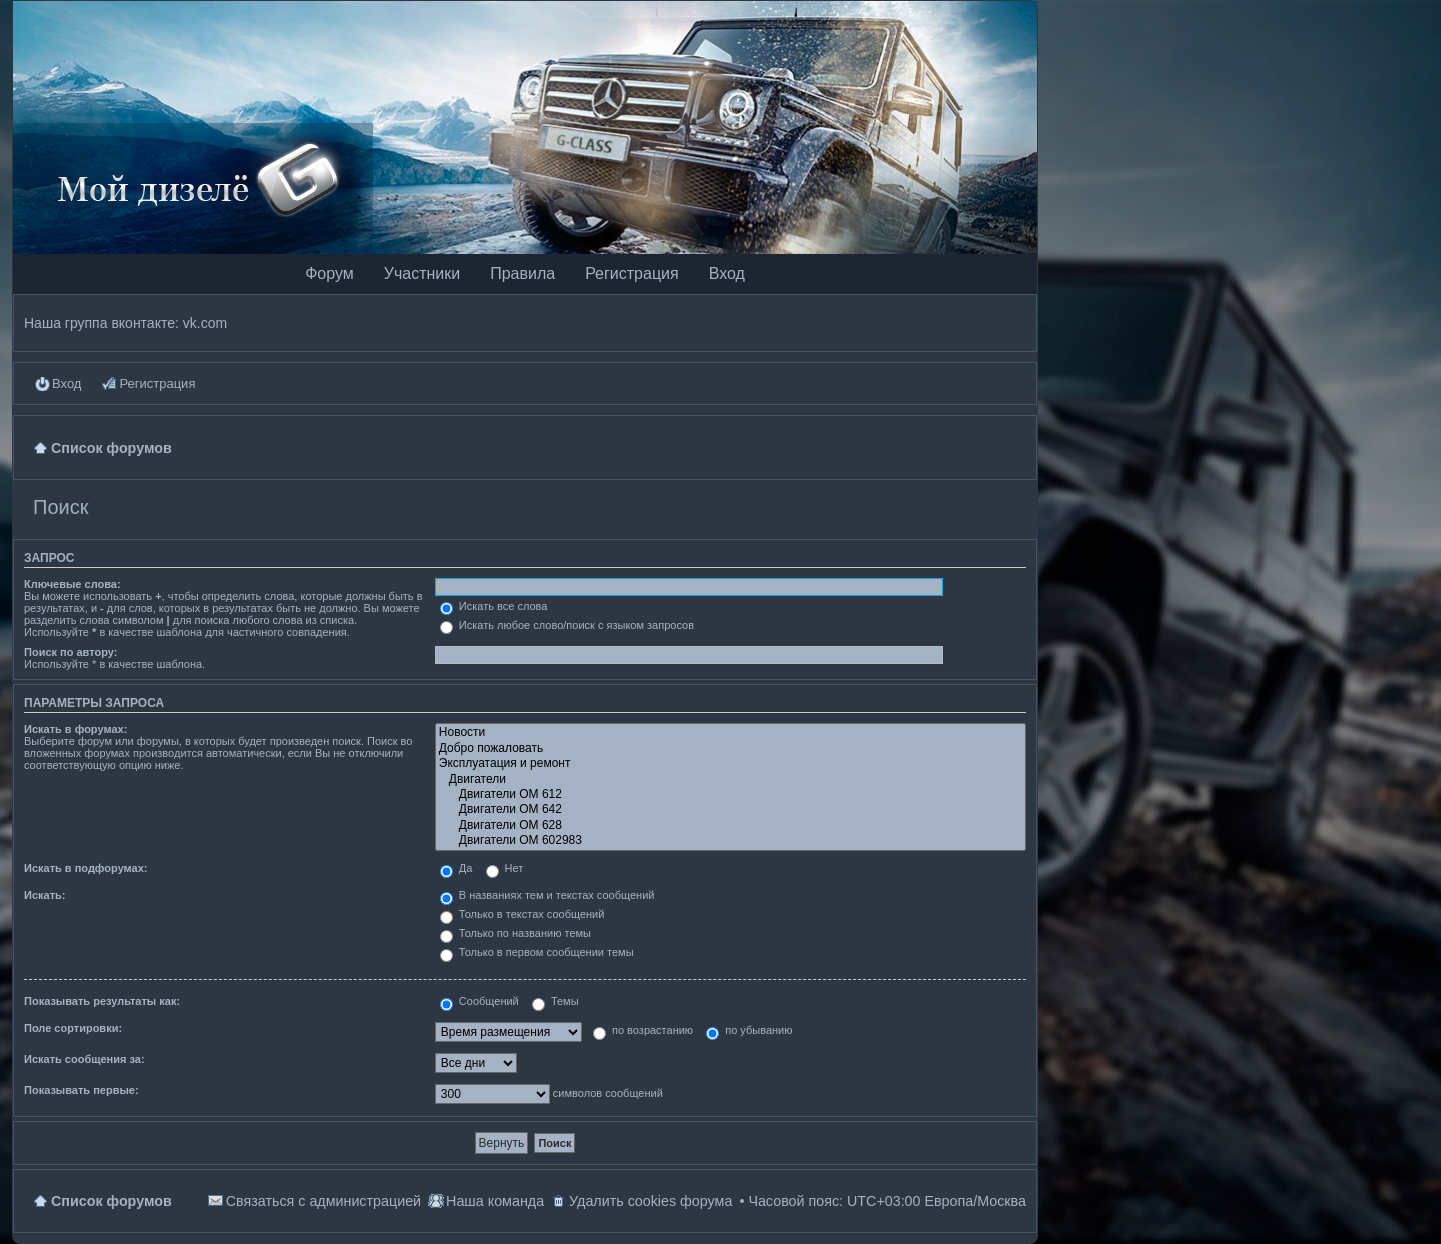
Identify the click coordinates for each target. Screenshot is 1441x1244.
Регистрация (632, 273)
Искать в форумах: (75, 729)
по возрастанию (643, 1030)
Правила (522, 273)
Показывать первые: (81, 1090)
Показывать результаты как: (102, 1001)
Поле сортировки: (73, 1028)
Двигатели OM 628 (730, 825)
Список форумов (111, 1201)
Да (456, 868)
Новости (730, 732)
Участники (422, 273)
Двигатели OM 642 (730, 809)
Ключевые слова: (72, 584)
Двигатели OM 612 (730, 794)
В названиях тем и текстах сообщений (547, 895)
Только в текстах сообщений (522, 914)
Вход (727, 273)
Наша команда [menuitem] (495, 1201)
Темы (555, 1001)
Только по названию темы (515, 933)
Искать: (44, 895)
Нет (505, 868)
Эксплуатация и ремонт (730, 763)
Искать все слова (494, 606)
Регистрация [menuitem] (157, 383)
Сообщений (479, 1001)
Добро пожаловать (730, 748)
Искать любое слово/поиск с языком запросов (567, 625)
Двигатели (730, 779)
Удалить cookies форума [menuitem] (650, 1201)
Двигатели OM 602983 (730, 840)
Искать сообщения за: (84, 1059)
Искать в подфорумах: (86, 868)
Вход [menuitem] (66, 383)
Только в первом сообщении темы (537, 952)
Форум (329, 273)
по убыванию (749, 1030)
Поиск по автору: (70, 652)
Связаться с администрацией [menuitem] (323, 1201)
